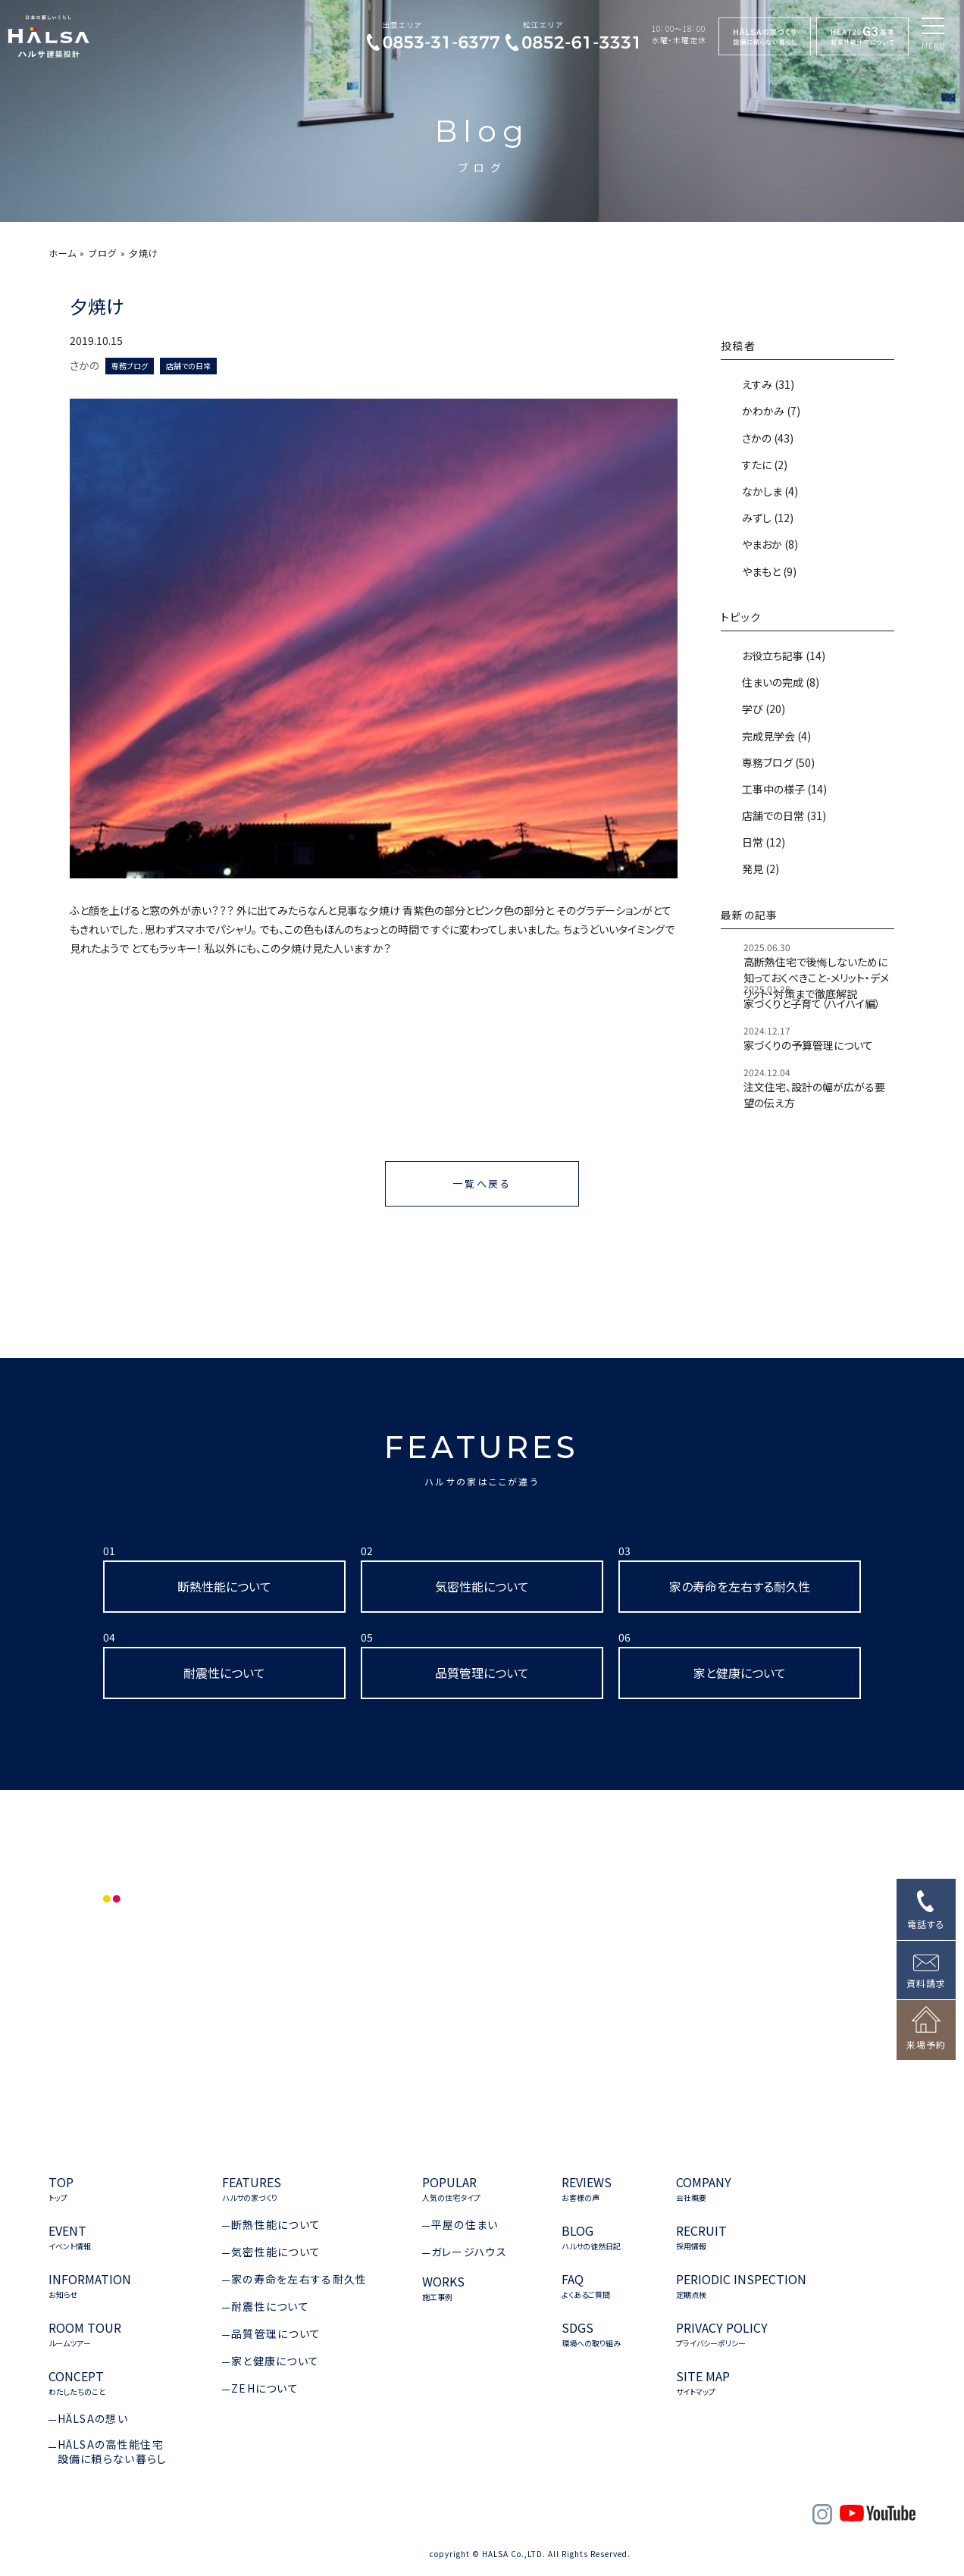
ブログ (103, 252)
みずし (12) (766, 517)
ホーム (63, 252)
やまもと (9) (768, 571)
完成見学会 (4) (775, 735)
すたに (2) (763, 464)
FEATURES (481, 1458)
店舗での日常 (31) (783, 815)
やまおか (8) (769, 544)
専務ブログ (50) (777, 762)
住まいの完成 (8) (779, 682)
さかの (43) (766, 438)
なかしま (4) (769, 491)
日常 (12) (762, 842)
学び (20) (762, 708)
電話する (926, 1923)
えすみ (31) (767, 384)
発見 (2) (759, 868)
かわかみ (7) (770, 410)
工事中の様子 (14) (783, 789)
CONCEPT (77, 2383)
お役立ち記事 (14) (782, 655)
